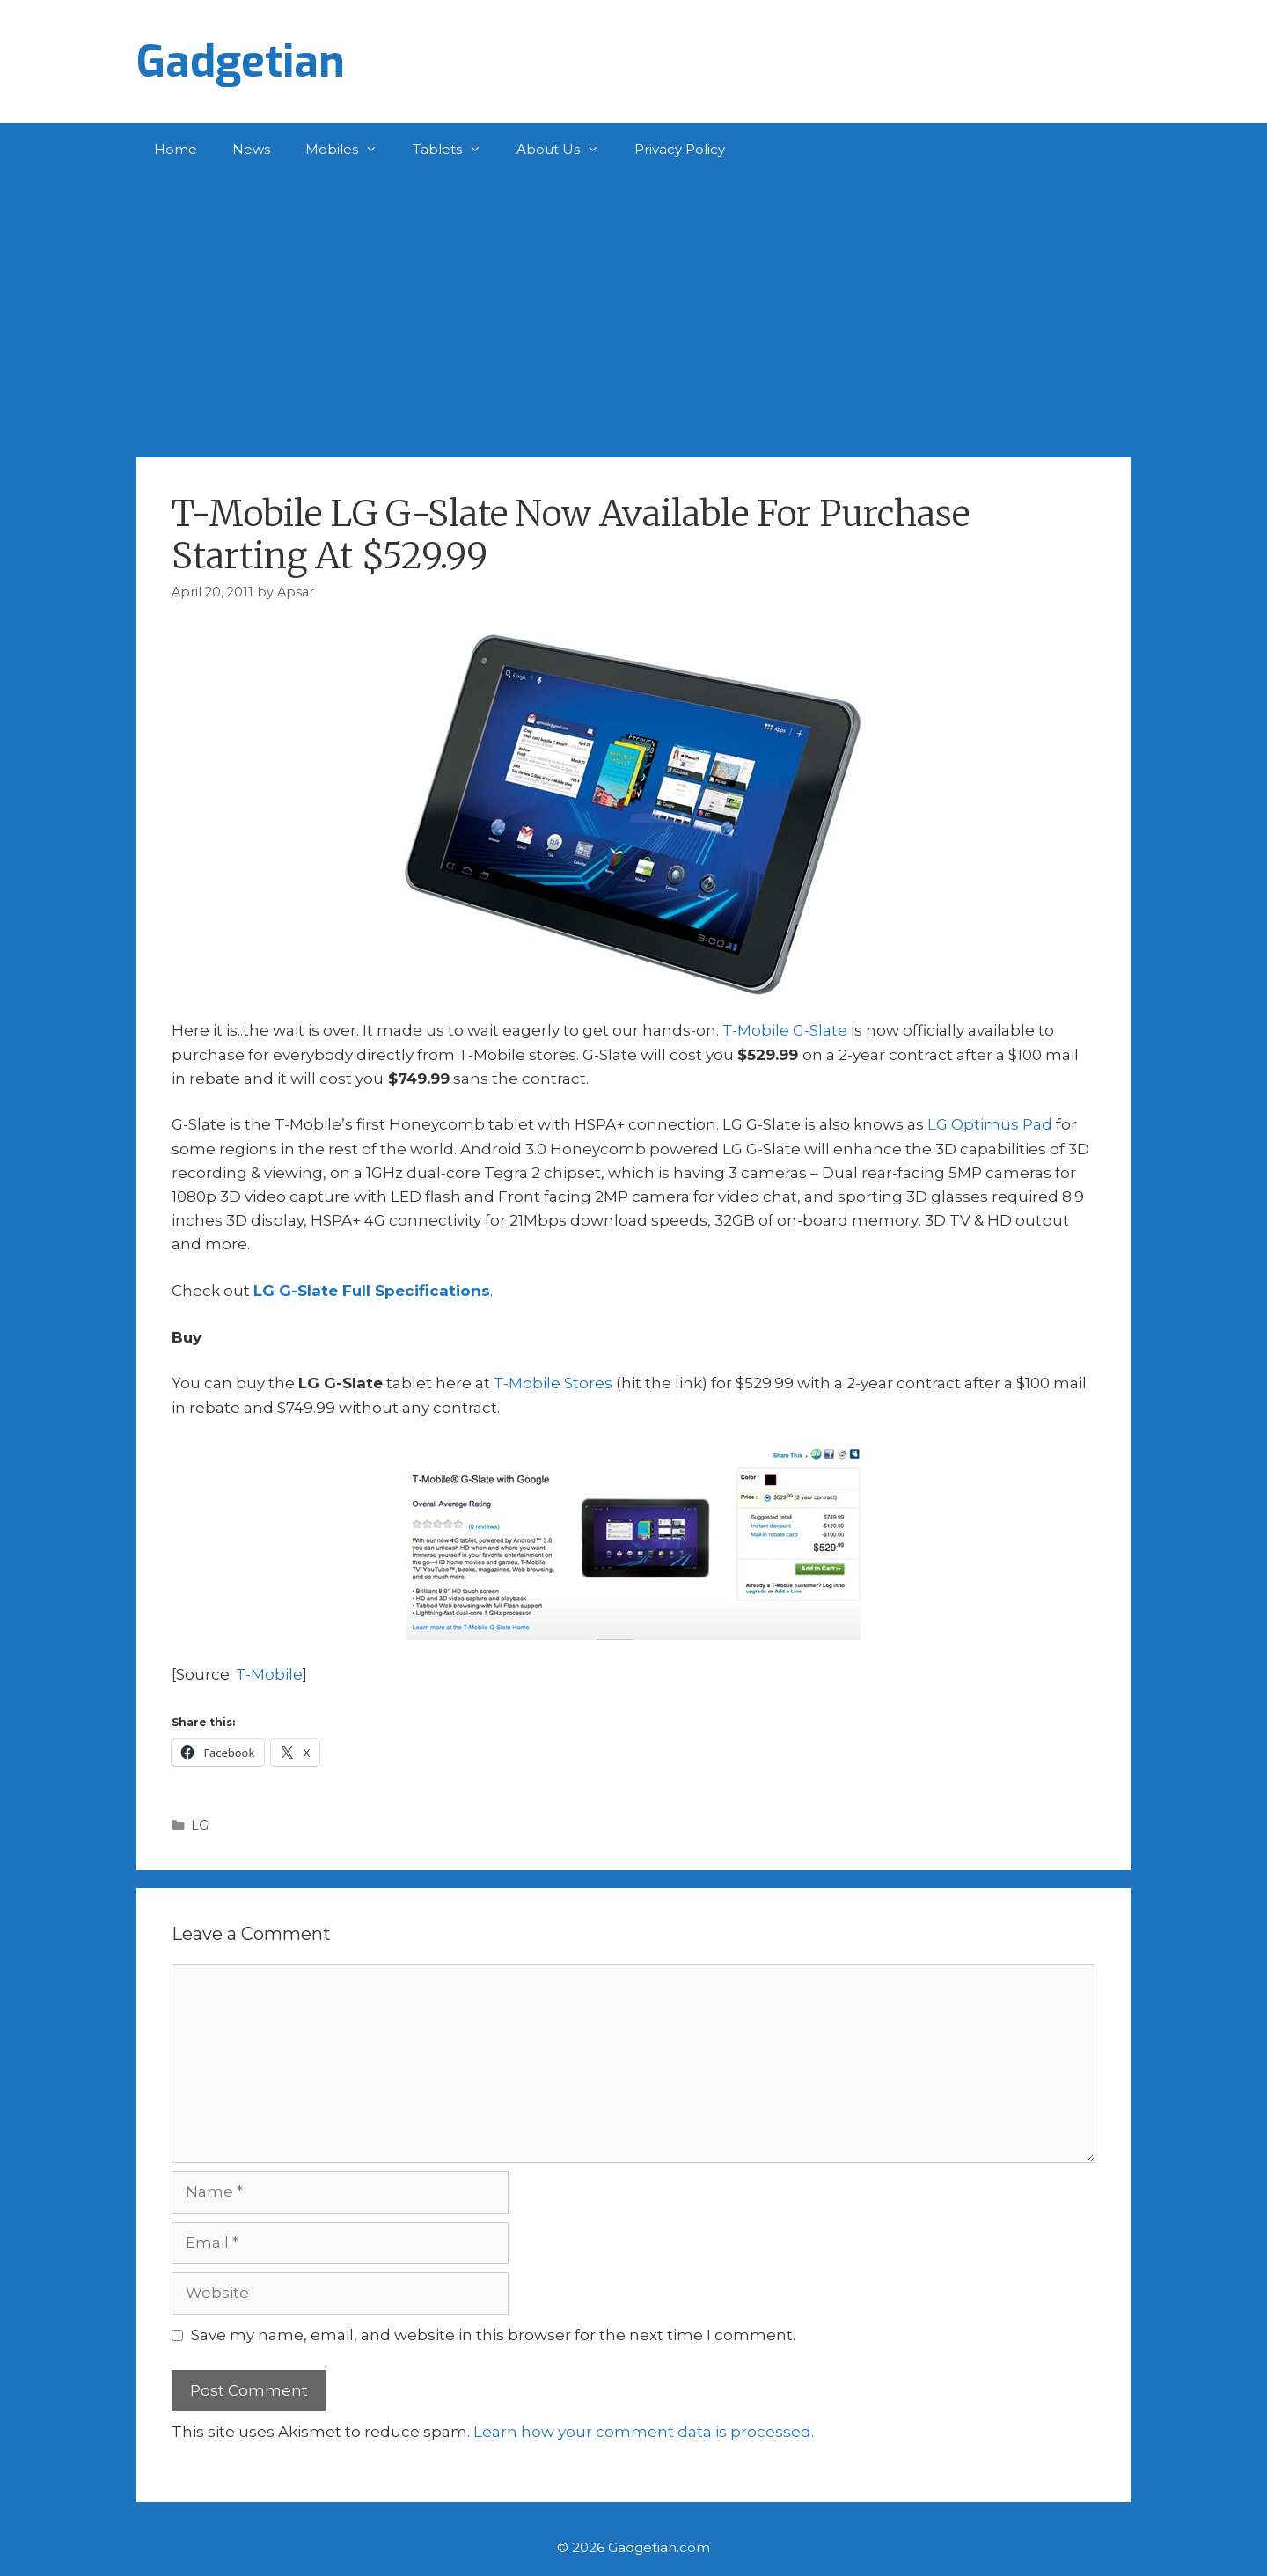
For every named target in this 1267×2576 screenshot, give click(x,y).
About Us (566, 149)
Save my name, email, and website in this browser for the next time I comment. (493, 2335)
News (251, 149)
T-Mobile (269, 1674)
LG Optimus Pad (989, 1124)
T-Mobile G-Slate (784, 1030)
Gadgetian (240, 62)
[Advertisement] (633, 308)
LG (200, 1825)
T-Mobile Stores (553, 1383)
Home (175, 149)
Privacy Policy (679, 149)
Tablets (456, 149)
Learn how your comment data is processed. (643, 2432)
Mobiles (350, 149)
